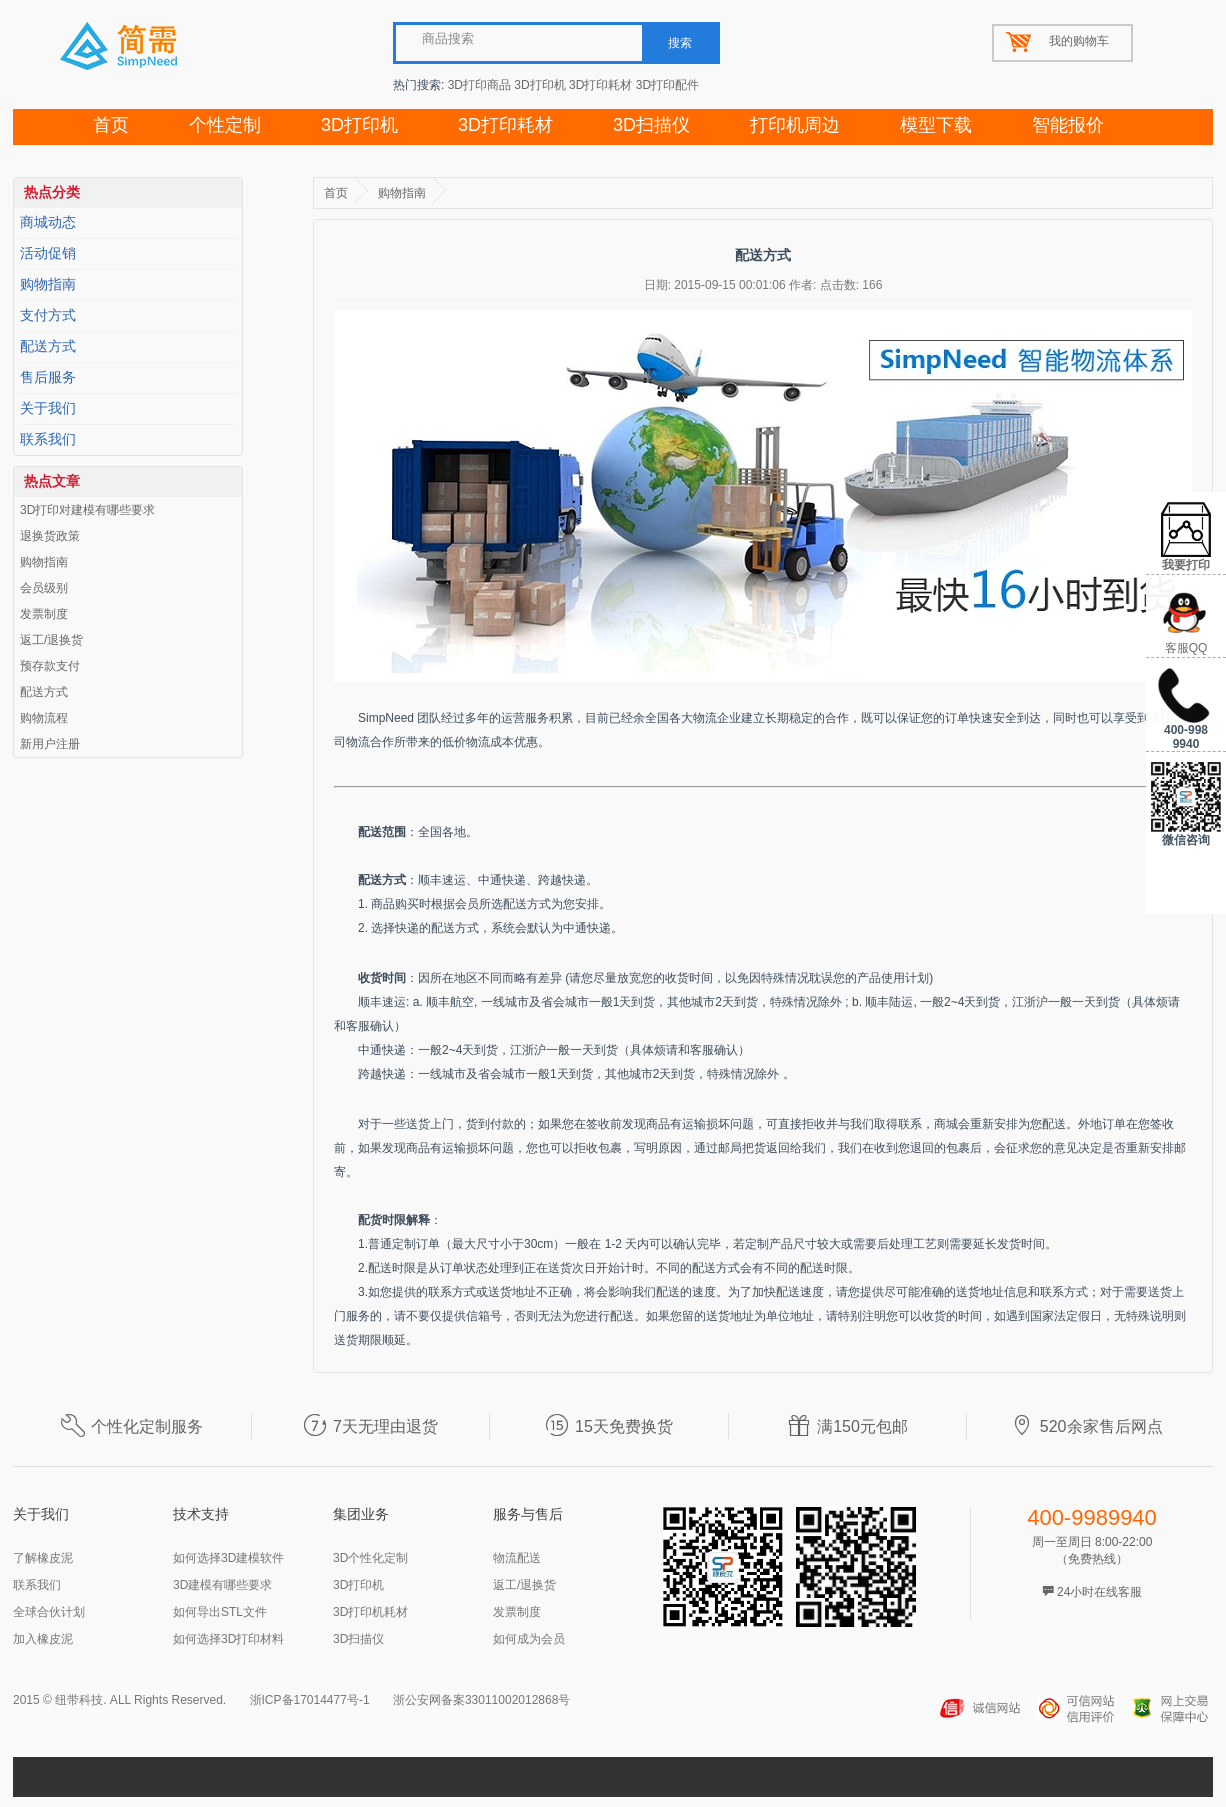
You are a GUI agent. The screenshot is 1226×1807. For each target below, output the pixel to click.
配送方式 (48, 346)
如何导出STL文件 (220, 1612)
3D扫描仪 (651, 125)
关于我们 (48, 408)
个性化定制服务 (132, 1426)
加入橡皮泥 (43, 1639)
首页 (111, 125)
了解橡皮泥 (43, 1558)
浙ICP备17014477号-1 (310, 1700)
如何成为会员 (529, 1639)
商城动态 (48, 222)
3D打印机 (539, 85)
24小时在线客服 (1092, 1592)
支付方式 (48, 315)
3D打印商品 (479, 85)
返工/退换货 (51, 640)
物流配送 (517, 1558)
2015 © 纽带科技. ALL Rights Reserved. (119, 1700)
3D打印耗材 (600, 85)
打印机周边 (795, 125)
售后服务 (48, 377)
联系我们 (48, 439)
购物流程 (44, 718)
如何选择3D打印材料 (228, 1639)
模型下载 (936, 125)
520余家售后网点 (1086, 1426)
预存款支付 (50, 666)
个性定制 (225, 125)
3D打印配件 (667, 85)
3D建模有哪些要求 (222, 1585)
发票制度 (44, 614)
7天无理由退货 (370, 1426)
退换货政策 (50, 536)
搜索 (680, 43)
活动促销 (48, 253)
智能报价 (1068, 125)
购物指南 (48, 284)
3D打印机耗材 (370, 1612)
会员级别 (44, 588)
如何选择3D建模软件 (228, 1558)
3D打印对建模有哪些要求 (87, 510)
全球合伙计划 (49, 1612)
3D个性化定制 (370, 1558)
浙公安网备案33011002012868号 (481, 1700)
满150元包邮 (847, 1426)
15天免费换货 (609, 1426)
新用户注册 (50, 744)
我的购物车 (1079, 41)
